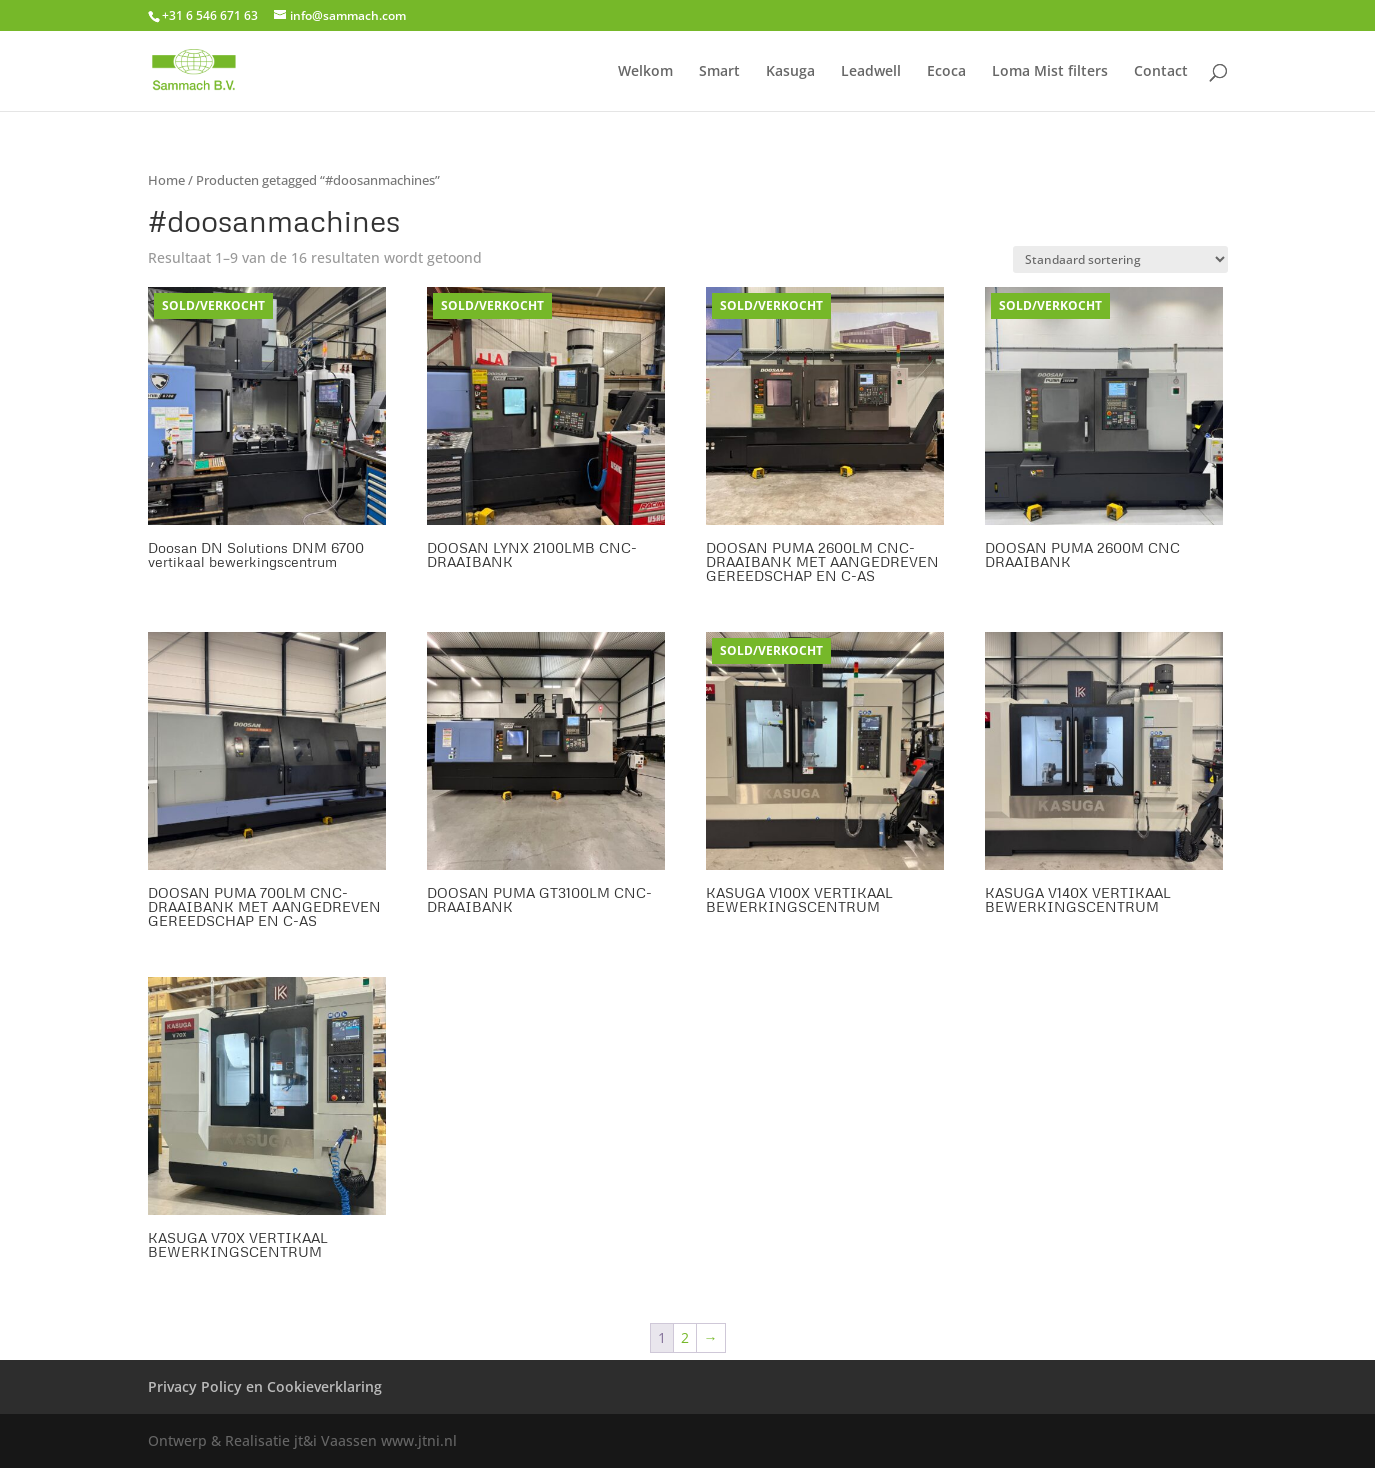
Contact (1161, 72)
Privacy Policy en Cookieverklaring (265, 1386)
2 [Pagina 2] (685, 1337)
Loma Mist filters (1050, 72)
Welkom (645, 72)
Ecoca (946, 72)
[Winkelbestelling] (1120, 259)
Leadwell (871, 72)
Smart (719, 72)
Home (166, 180)
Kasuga (790, 72)
